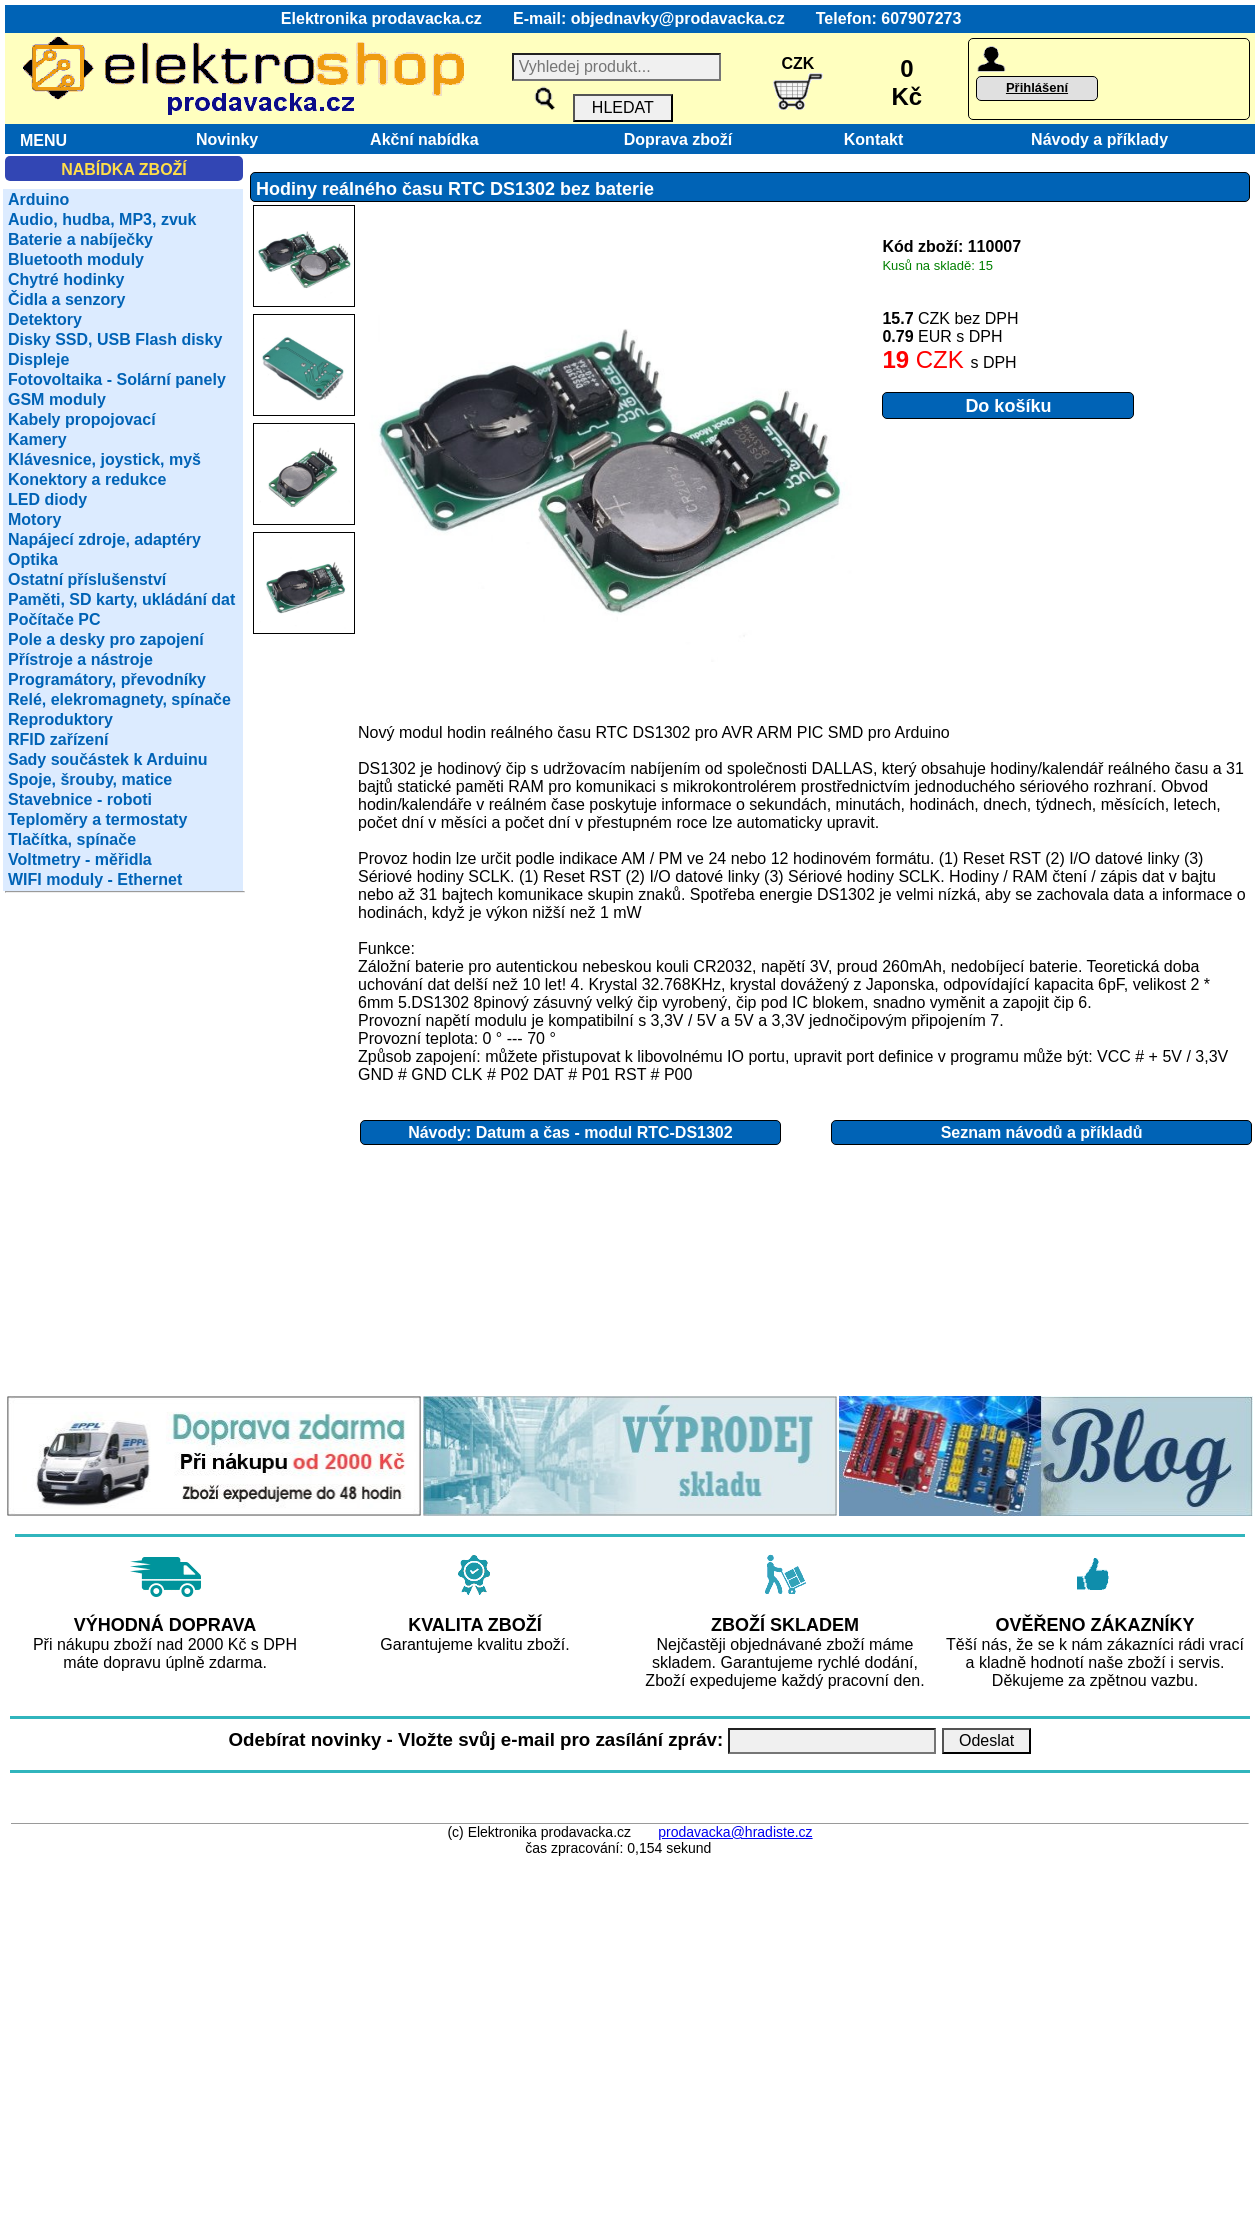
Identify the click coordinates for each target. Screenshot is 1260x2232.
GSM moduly (57, 399)
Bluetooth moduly (76, 259)
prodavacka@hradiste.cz (735, 1832)
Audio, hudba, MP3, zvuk (102, 219)
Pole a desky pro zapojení (106, 639)
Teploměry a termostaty (97, 819)
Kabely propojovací (82, 419)
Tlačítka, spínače (72, 839)
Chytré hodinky (66, 279)
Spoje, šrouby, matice (90, 779)
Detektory (45, 319)
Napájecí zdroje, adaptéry (104, 539)
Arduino (38, 199)
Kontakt (869, 139)
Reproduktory (60, 719)
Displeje (38, 359)
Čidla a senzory (66, 299)
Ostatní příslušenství (87, 579)
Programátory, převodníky (107, 679)
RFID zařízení (58, 739)
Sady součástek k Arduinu (107, 759)
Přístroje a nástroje (80, 659)
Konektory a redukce (87, 479)
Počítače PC (54, 619)
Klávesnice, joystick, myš (104, 459)
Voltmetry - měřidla (80, 859)
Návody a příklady (1099, 139)
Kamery (37, 439)
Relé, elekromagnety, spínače (119, 699)
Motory (34, 519)
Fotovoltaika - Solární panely (117, 379)
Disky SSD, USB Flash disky (115, 339)
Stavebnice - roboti (80, 799)
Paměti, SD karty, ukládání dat (121, 599)
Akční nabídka (425, 139)
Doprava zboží (673, 139)
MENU (39, 140)
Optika (33, 559)
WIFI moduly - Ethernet (95, 879)
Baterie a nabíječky (80, 239)
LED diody (47, 499)
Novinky (227, 139)
